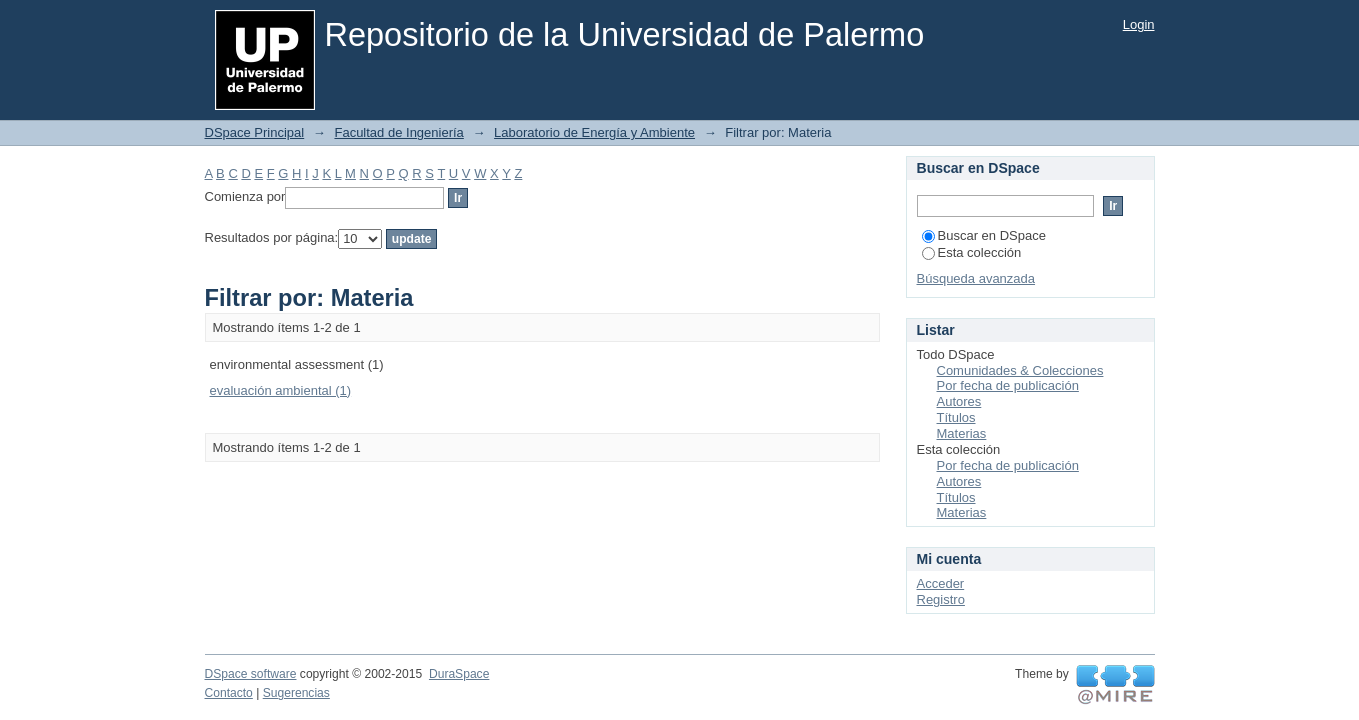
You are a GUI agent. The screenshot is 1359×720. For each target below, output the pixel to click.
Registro (941, 599)
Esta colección (972, 252)
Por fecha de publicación (1008, 385)
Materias (962, 433)
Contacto (229, 693)
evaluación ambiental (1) (281, 390)
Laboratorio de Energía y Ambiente (594, 132)
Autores (959, 401)
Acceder (941, 583)
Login (1139, 24)
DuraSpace (459, 674)
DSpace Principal (255, 132)
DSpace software (251, 674)
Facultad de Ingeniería (398, 132)
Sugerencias (296, 693)
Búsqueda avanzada (976, 278)
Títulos (956, 417)
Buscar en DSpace (984, 235)
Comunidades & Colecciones (1020, 370)
